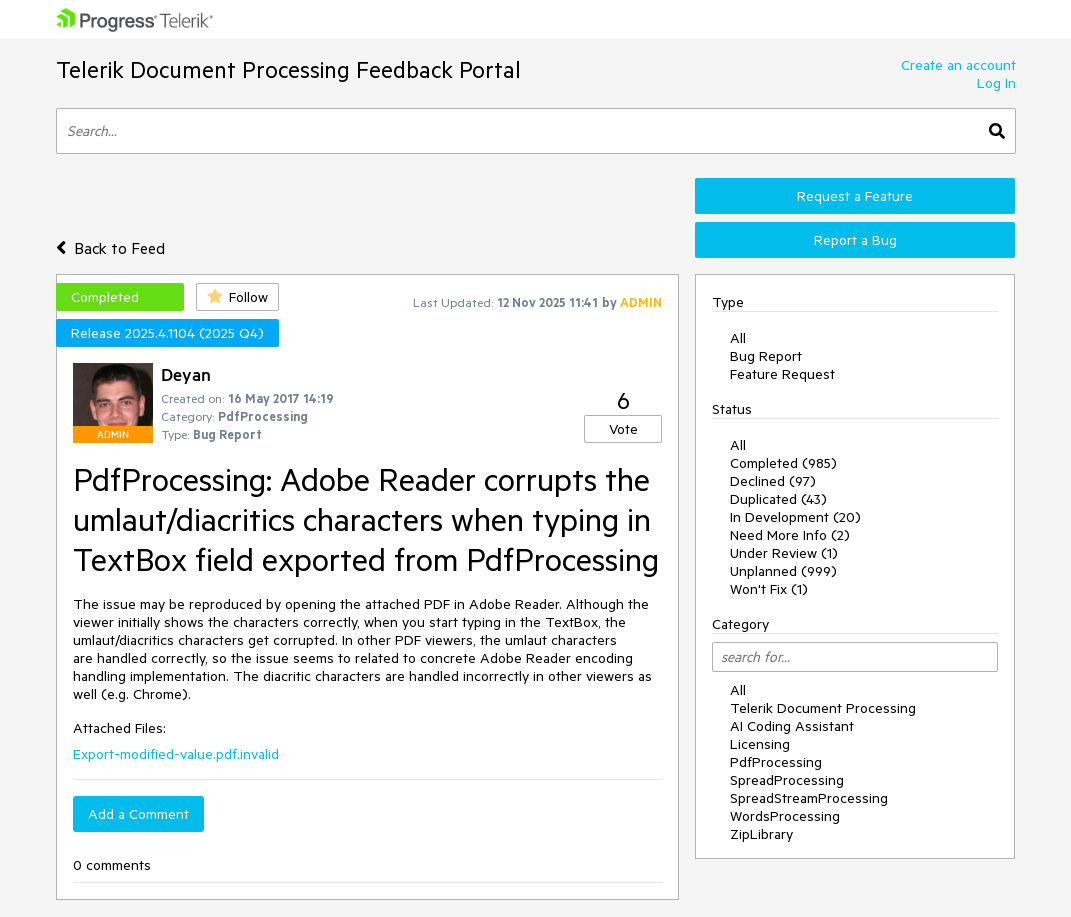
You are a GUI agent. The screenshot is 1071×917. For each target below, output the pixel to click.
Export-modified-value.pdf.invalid (176, 754)
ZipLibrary (761, 834)
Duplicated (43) (778, 499)
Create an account (958, 65)
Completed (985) (783, 463)
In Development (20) (795, 517)
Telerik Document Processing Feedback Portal (288, 69)
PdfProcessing (776, 762)
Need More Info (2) (790, 535)
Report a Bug (855, 240)
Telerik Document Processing (823, 708)
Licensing (760, 744)
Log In (996, 83)
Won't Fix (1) (769, 589)
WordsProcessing (785, 816)
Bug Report (766, 356)
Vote (623, 429)
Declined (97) (773, 481)
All (738, 338)
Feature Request (782, 374)
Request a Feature (855, 196)
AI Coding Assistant (792, 726)
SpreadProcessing (787, 780)
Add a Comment (138, 814)
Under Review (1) (784, 553)
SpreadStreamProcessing (809, 798)
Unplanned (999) (783, 571)
